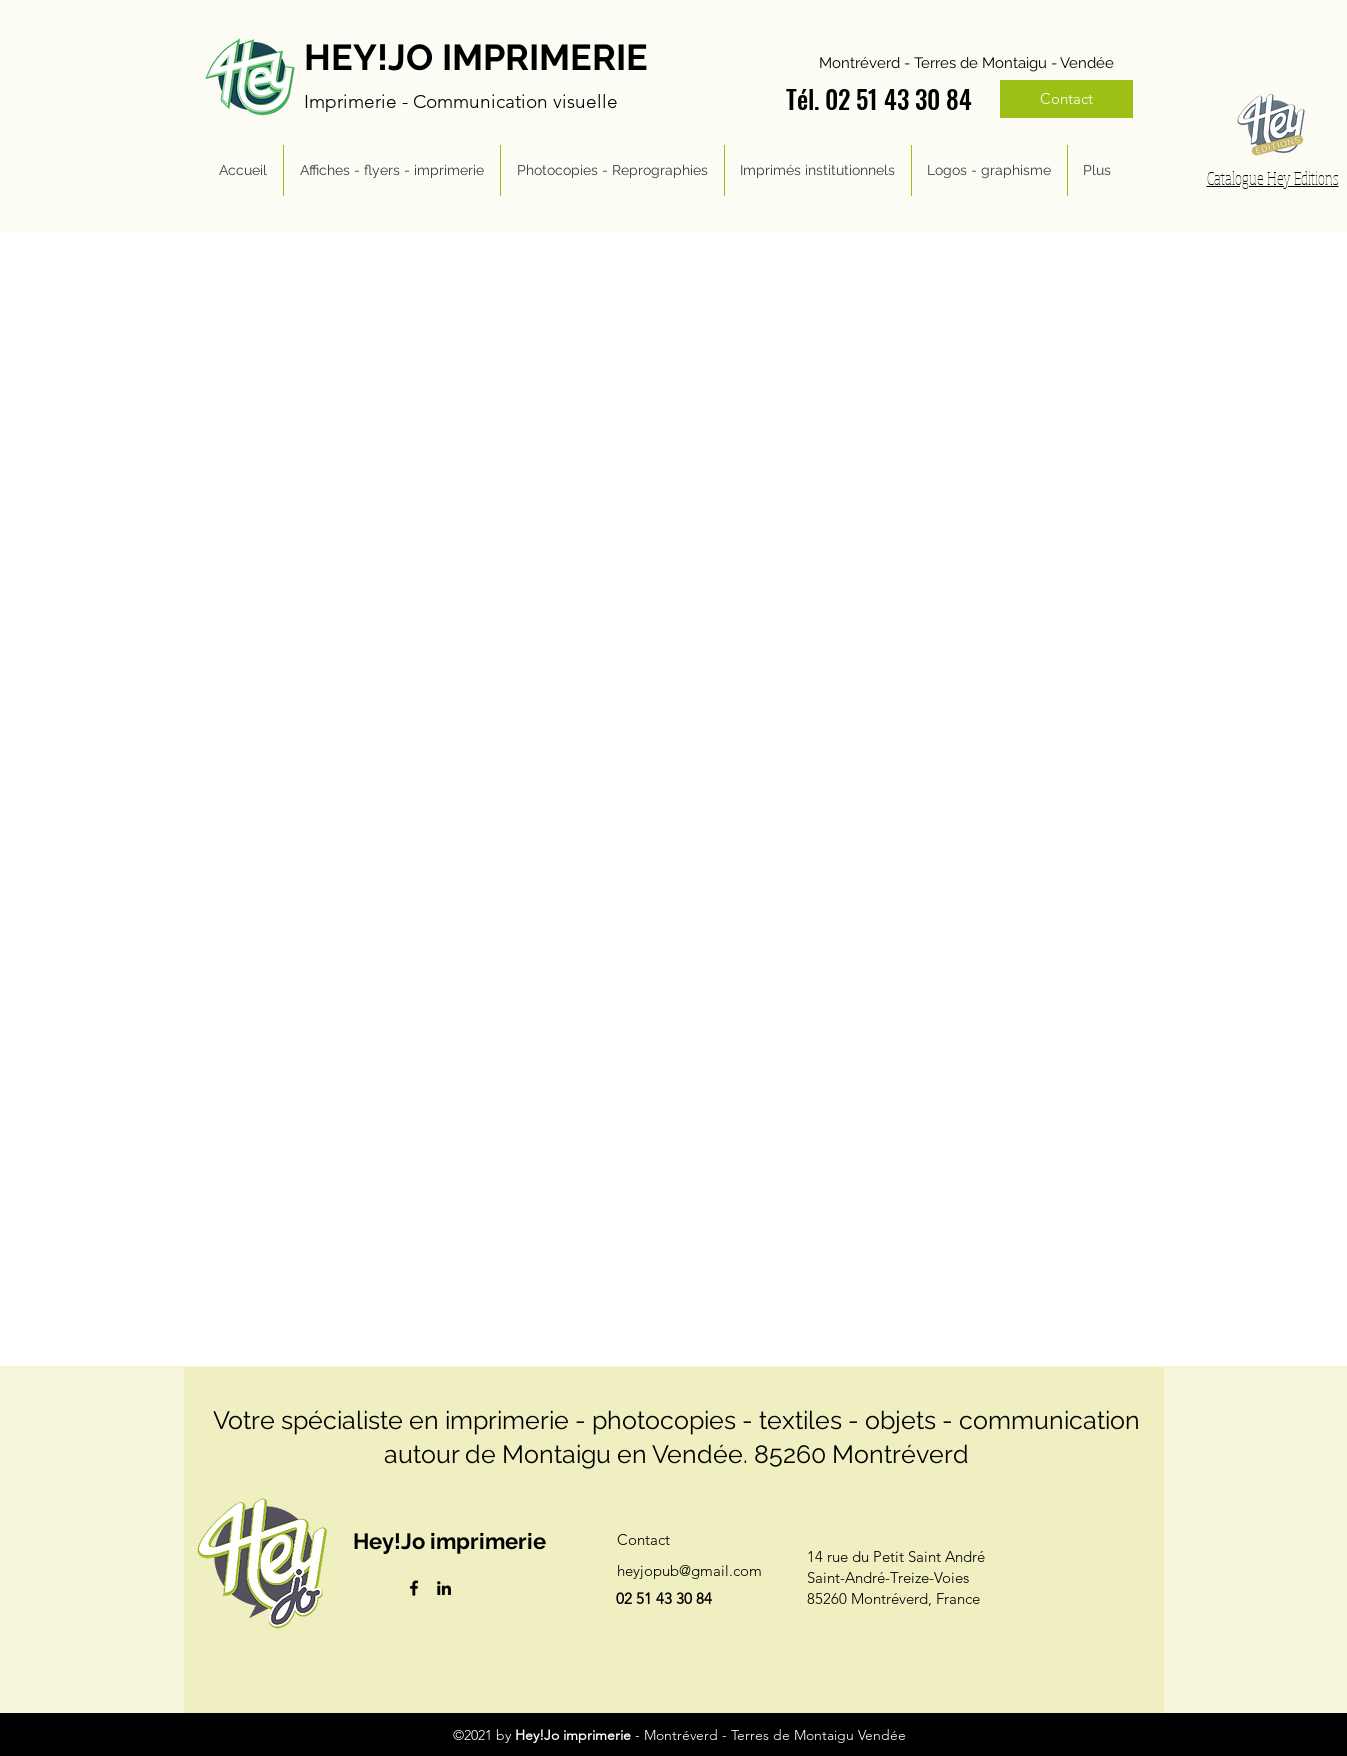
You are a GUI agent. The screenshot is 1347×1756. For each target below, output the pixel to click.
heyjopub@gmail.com (689, 1570)
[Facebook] (414, 1588)
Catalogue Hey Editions (1273, 178)
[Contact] (1066, 99)
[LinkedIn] (444, 1588)
